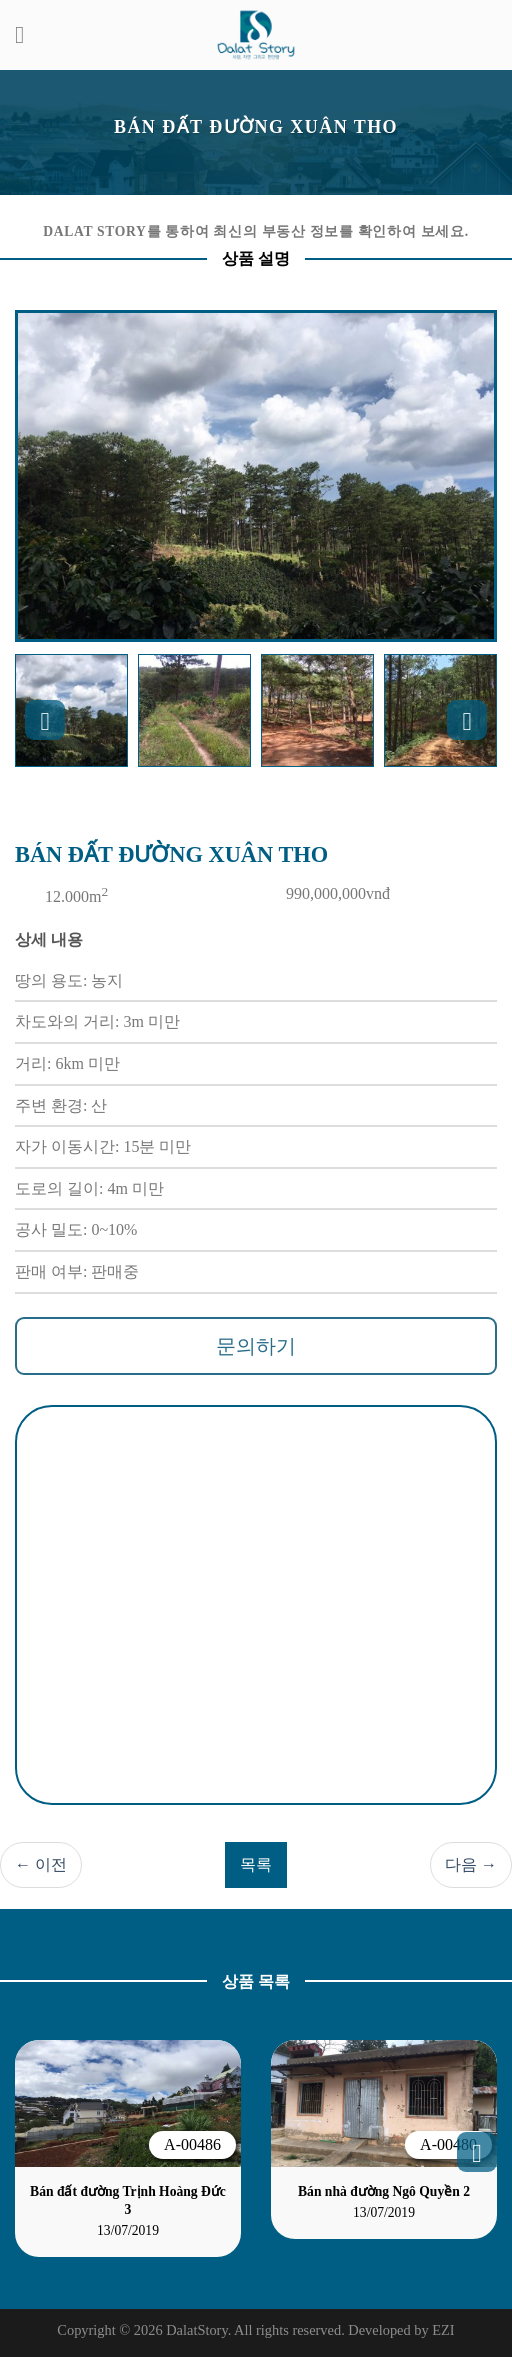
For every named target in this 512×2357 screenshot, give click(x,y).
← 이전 (41, 1864)
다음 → (471, 1864)
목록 (256, 1864)
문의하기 (256, 1346)
